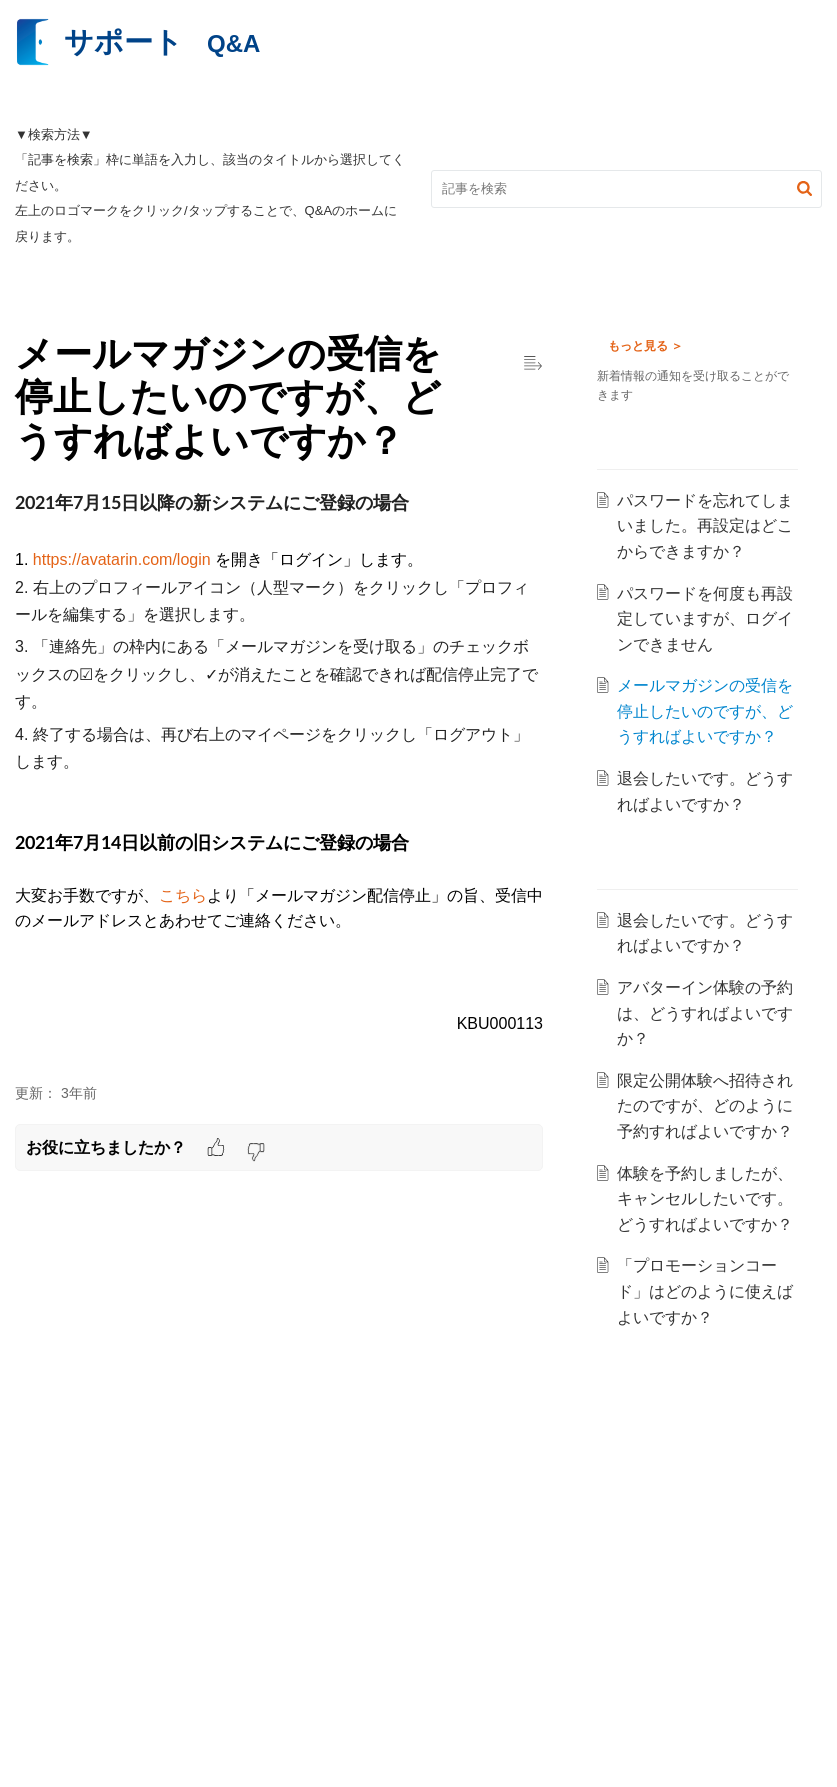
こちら (183, 895)
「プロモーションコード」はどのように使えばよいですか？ (708, 1368)
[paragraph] (279, 775)
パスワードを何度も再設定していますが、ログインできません (708, 619)
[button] (804, 189)
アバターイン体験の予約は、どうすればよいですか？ (708, 1039)
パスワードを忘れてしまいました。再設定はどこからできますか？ (708, 526)
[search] (626, 189)
